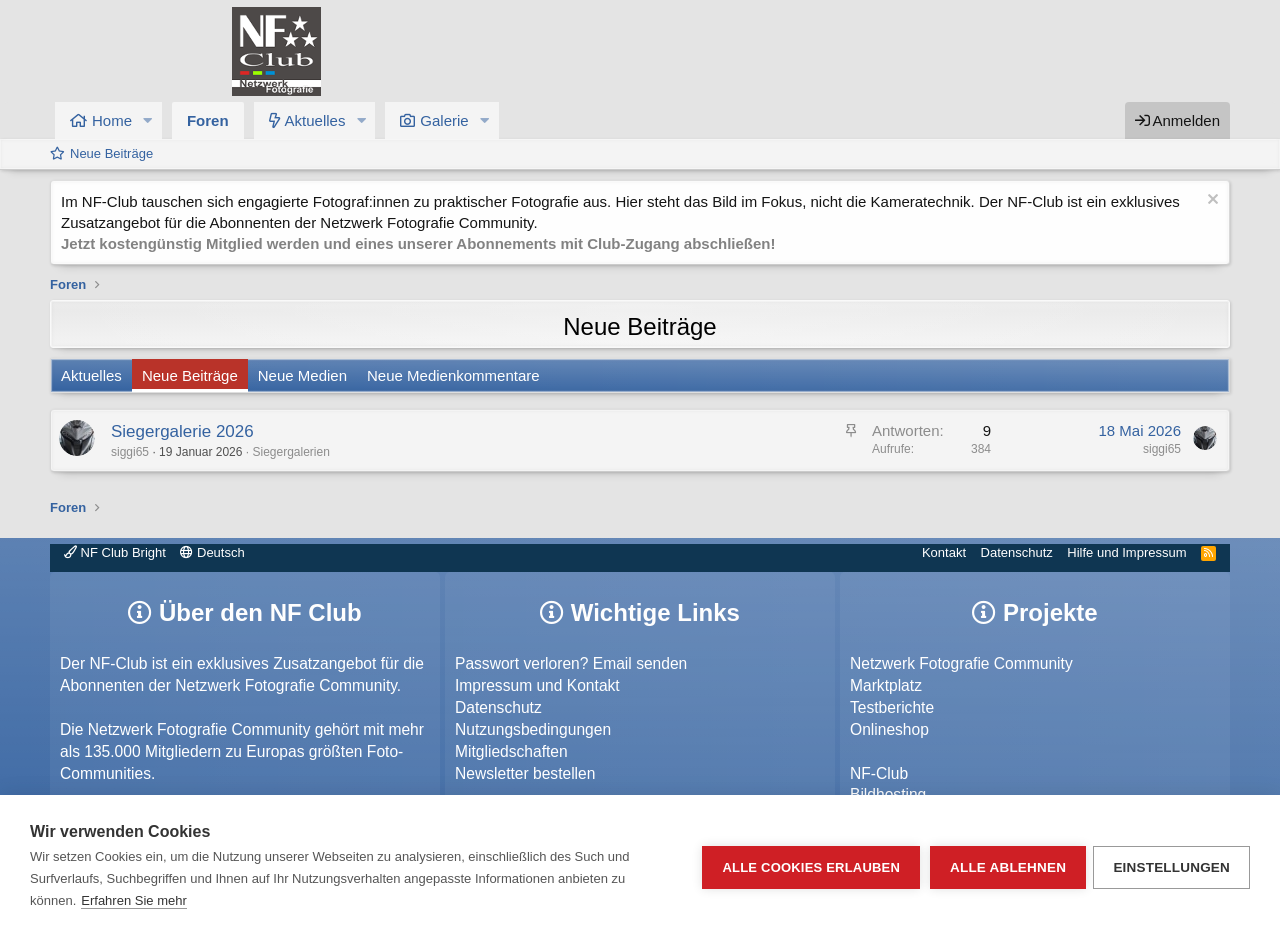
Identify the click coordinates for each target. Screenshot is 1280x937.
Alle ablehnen (1005, 866)
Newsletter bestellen (525, 773)
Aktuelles (315, 120)
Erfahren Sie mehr (134, 900)
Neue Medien (302, 375)
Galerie (444, 120)
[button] (148, 120)
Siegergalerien (290, 452)
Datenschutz (1017, 552)
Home (112, 120)
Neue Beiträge (111, 153)
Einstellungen (1171, 866)
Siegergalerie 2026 (182, 431)
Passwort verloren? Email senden (571, 663)
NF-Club (879, 773)
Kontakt (944, 552)
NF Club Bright (115, 552)
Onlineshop (889, 729)
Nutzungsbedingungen (533, 729)
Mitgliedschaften (511, 751)
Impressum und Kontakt (537, 685)
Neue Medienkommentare (453, 375)
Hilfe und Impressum (1126, 552)
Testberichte (892, 707)
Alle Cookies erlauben (809, 866)
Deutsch (212, 552)
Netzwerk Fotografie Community (961, 663)
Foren (208, 120)
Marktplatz (886, 685)
